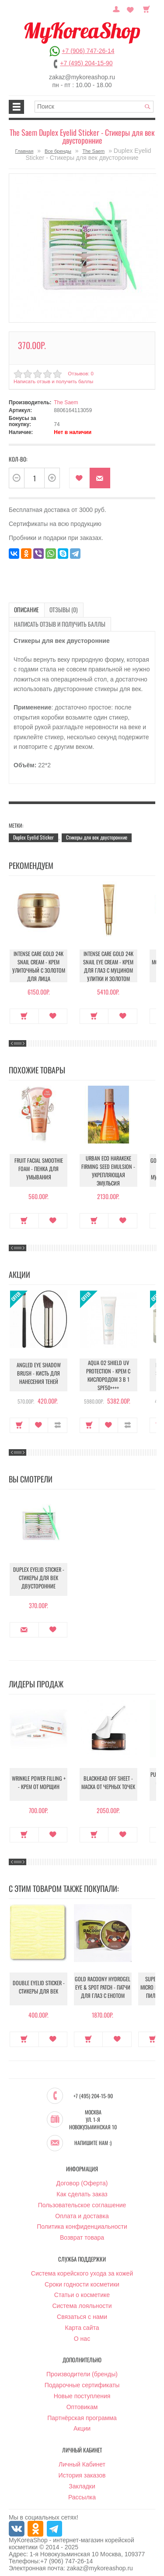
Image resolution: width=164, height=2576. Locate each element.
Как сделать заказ (81, 2189)
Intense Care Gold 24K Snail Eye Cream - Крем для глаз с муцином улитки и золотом (108, 962)
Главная (24, 151)
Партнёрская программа (82, 2412)
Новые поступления (82, 2391)
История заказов (82, 2470)
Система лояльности (82, 2300)
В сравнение (57, 1421)
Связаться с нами (82, 2311)
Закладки (82, 2481)
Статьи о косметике (82, 2290)
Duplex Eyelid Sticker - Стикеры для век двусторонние (39, 1576)
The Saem (94, 151)
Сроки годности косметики (82, 2279)
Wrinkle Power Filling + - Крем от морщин (38, 1780)
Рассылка (82, 2491)
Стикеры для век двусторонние (96, 833)
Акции (82, 2423)
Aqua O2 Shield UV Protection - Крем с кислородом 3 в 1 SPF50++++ (108, 1371)
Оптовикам (82, 2402)
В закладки (79, 476)
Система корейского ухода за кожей (82, 2268)
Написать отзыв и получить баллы (52, 379)
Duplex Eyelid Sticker (33, 833)
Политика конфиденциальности (82, 2221)
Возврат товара (82, 2232)
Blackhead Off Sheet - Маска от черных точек (108, 1780)
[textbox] (94, 107)
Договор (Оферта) (82, 2178)
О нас (82, 2333)
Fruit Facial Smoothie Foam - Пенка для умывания (39, 1167)
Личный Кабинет (82, 2459)
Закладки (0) (131, 8)
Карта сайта (82, 2322)
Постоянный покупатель (120, 8)
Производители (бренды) (82, 2369)
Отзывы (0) (56, 607)
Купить (24, 1012)
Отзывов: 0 (80, 371)
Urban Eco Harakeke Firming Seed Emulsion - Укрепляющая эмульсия (108, 1167)
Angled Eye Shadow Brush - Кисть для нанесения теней (38, 1371)
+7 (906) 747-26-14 (88, 50)
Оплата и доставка (81, 2210)
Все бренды (58, 151)
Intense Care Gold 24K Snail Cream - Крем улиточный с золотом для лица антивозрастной (38, 964)
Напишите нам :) (93, 2138)
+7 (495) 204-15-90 (86, 63)
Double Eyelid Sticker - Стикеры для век (39, 1985)
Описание (24, 607)
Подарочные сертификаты (82, 2380)
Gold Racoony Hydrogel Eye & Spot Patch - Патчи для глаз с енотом (102, 1985)
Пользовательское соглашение (82, 2199)
